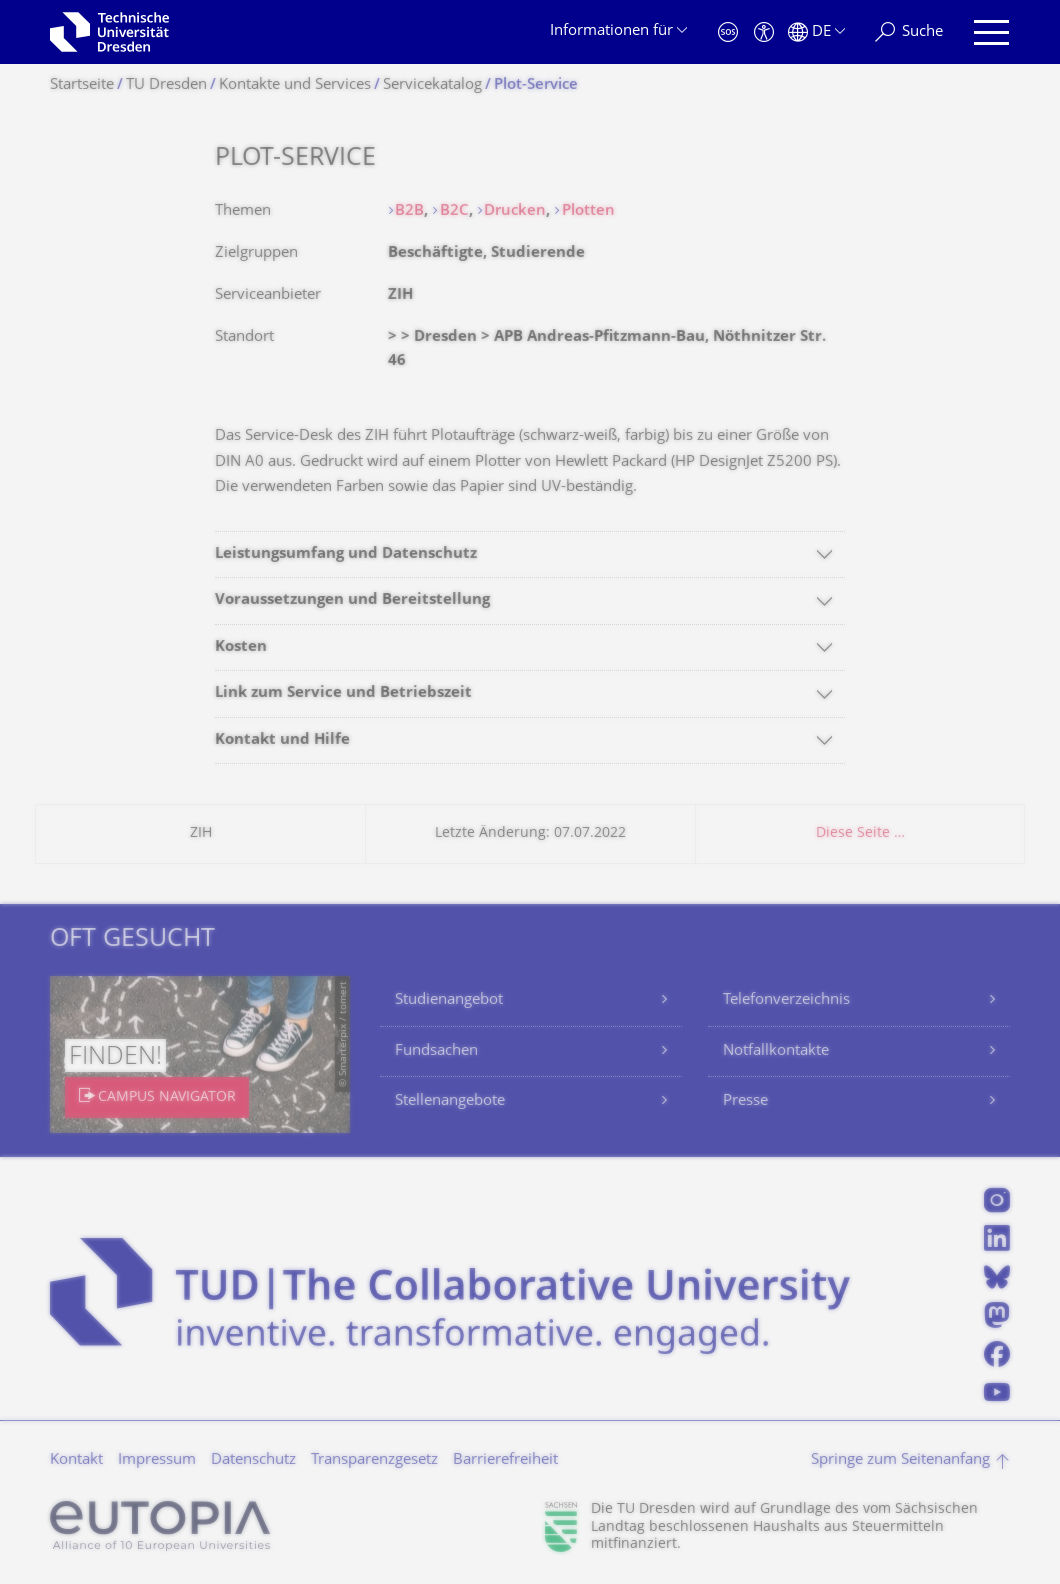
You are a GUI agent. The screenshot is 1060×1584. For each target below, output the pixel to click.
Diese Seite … (860, 833)
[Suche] (909, 32)
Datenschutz (253, 1460)
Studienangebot (449, 1000)
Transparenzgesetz (374, 1460)
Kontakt (76, 1460)
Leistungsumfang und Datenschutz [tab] (346, 554)
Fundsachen (436, 1051)
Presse (745, 1101)
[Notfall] (728, 32)
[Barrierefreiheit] (764, 32)
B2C (454, 211)
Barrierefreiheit (505, 1460)
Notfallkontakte (776, 1051)
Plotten (588, 211)
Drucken (515, 211)
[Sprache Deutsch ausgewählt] (816, 32)
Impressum (157, 1460)
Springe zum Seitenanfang (900, 1460)
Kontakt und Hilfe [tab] (282, 740)
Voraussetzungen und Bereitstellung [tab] (352, 600)
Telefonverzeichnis (786, 1000)
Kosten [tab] (241, 647)
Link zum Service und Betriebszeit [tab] (343, 693)
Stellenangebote (450, 1101)
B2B (409, 211)
